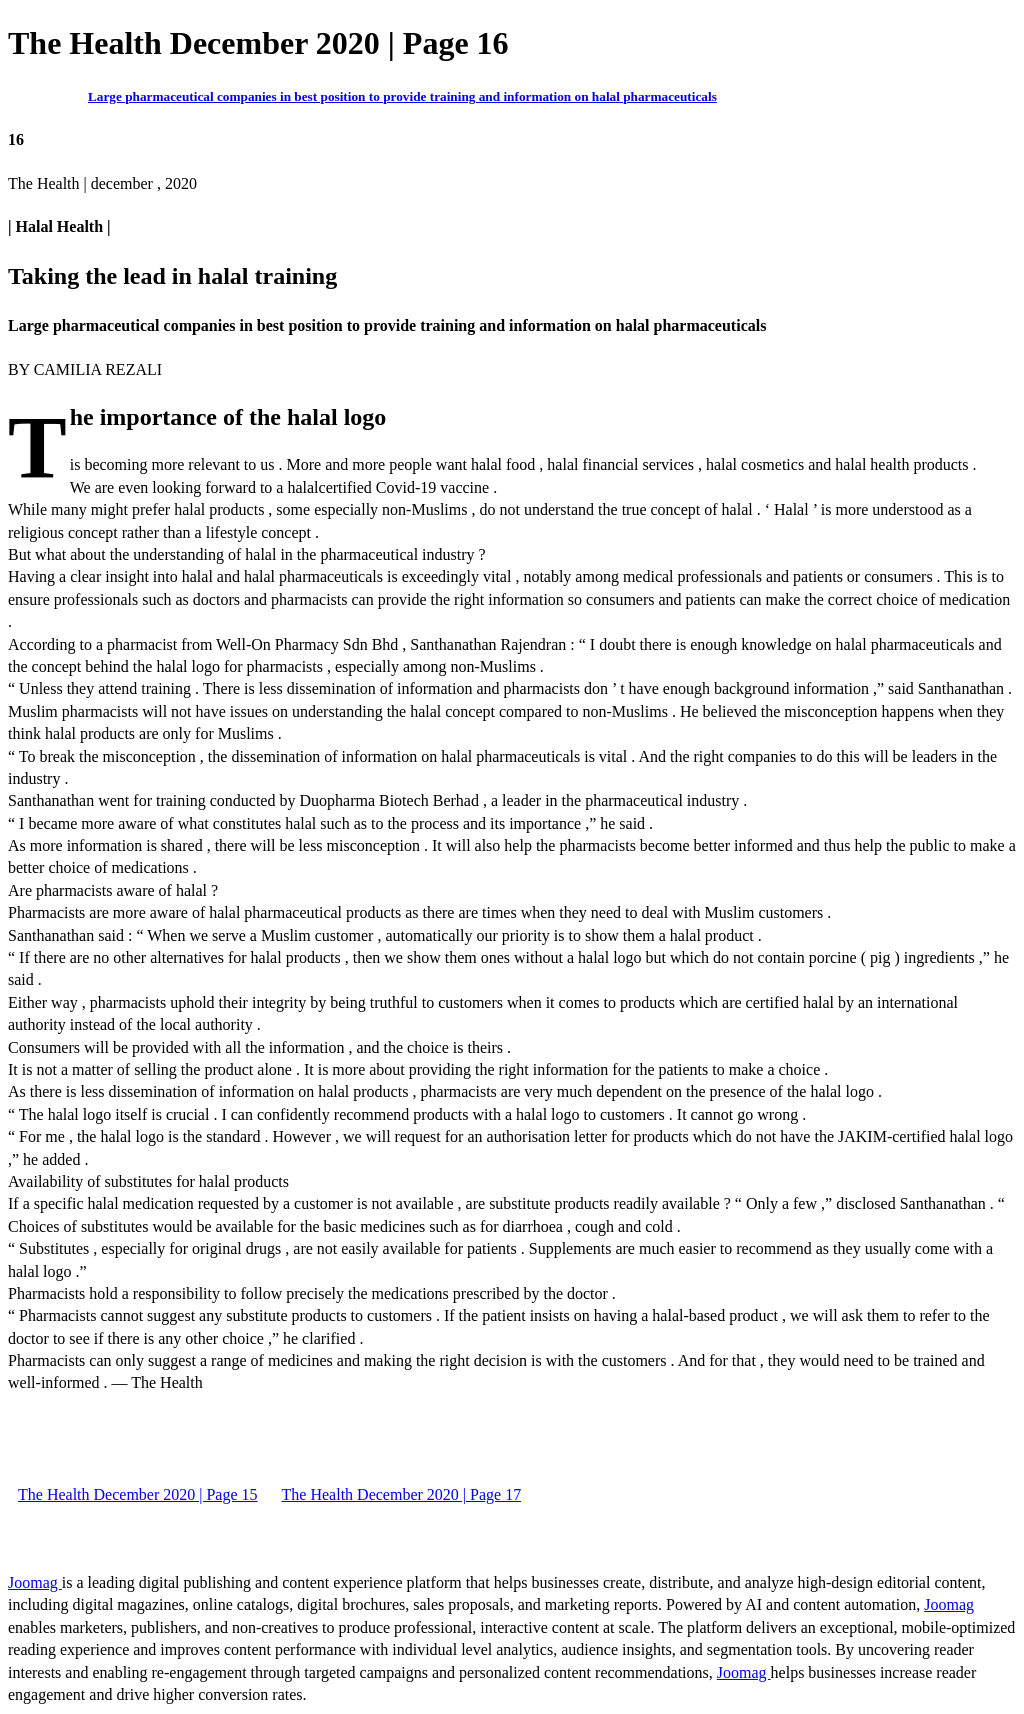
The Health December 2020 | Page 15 (138, 1494)
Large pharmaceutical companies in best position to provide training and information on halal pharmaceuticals (402, 96)
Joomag (35, 1582)
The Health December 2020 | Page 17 (402, 1494)
